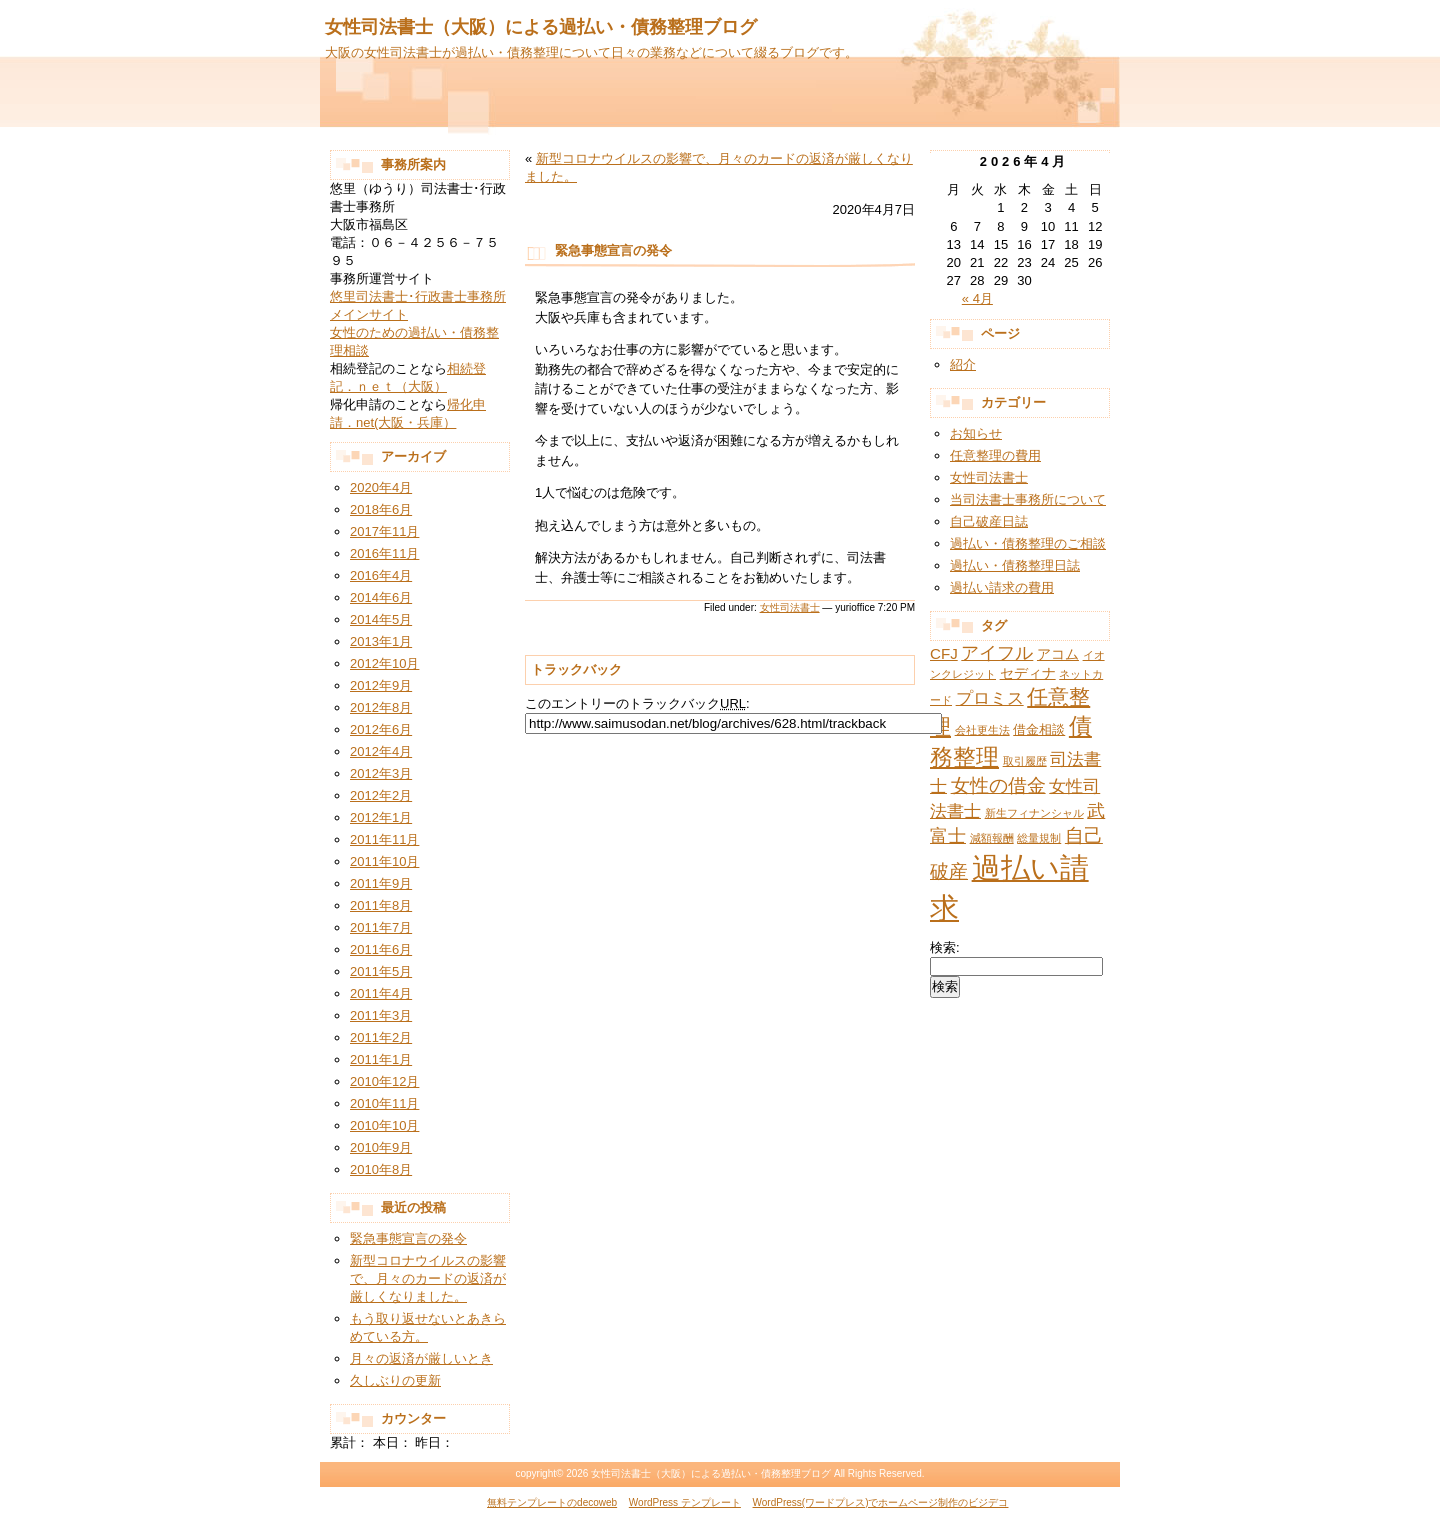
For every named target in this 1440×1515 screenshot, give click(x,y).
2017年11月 (384, 531)
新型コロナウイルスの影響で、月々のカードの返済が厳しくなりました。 (428, 1278)
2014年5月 (381, 619)
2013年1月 (381, 641)
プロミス (990, 698)
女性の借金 (998, 785)
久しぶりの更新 (395, 1380)
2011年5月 (381, 971)
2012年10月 (384, 663)
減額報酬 (992, 838)
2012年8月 (381, 707)
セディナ (1028, 673)
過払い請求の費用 (1002, 587)
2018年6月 (381, 509)
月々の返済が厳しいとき (421, 1358)
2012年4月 (381, 751)
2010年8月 (381, 1169)
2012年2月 (381, 795)
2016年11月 (384, 553)
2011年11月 (384, 839)
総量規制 (1039, 838)
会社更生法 (982, 730)
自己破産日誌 (989, 521)
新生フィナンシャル (1034, 813)
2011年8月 (381, 905)
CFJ (944, 653)
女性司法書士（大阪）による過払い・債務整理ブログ (541, 27)
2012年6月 (381, 729)
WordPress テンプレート (685, 1502)
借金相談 (1039, 730)
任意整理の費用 (995, 455)
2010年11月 (384, 1103)
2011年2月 (381, 1037)
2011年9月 (381, 883)
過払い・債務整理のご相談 (1028, 543)
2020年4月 (381, 487)
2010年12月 (384, 1081)
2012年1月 (381, 817)
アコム (1058, 654)
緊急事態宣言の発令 (408, 1238)
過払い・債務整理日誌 (1015, 565)
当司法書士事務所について (1028, 499)
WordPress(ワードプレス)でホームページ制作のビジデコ (881, 1502)
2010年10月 (384, 1125)
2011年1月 (381, 1059)
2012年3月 (381, 773)
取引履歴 (1025, 761)
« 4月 (977, 298)
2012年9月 (381, 685)
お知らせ (976, 433)
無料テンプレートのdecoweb (552, 1502)
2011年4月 (381, 993)
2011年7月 (381, 927)
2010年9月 (381, 1147)
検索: (945, 947)
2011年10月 (384, 861)
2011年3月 (381, 1015)
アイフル (997, 653)
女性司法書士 (790, 607)
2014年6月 (381, 597)
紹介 (963, 364)
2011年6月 (381, 949)
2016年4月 (381, 575)
